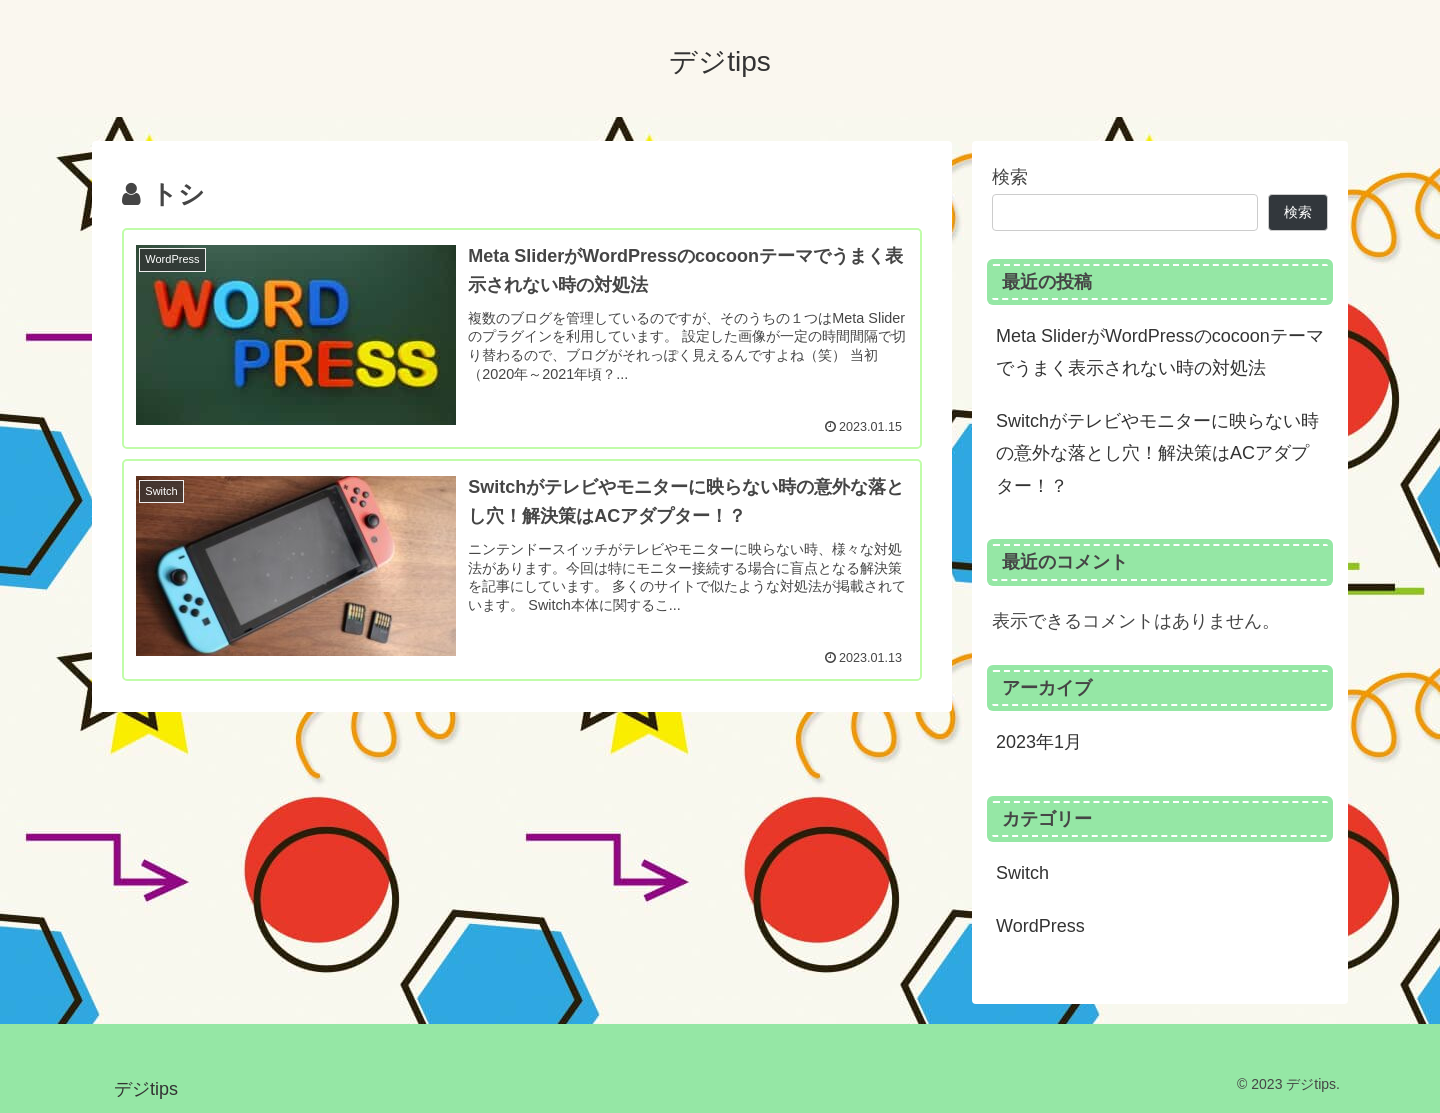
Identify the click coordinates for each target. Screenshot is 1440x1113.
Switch (1022, 873)
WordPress (1040, 926)
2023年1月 (1039, 742)
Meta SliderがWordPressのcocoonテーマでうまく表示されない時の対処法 (1160, 352)
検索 (1010, 177)
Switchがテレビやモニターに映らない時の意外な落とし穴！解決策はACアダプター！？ (1157, 453)
